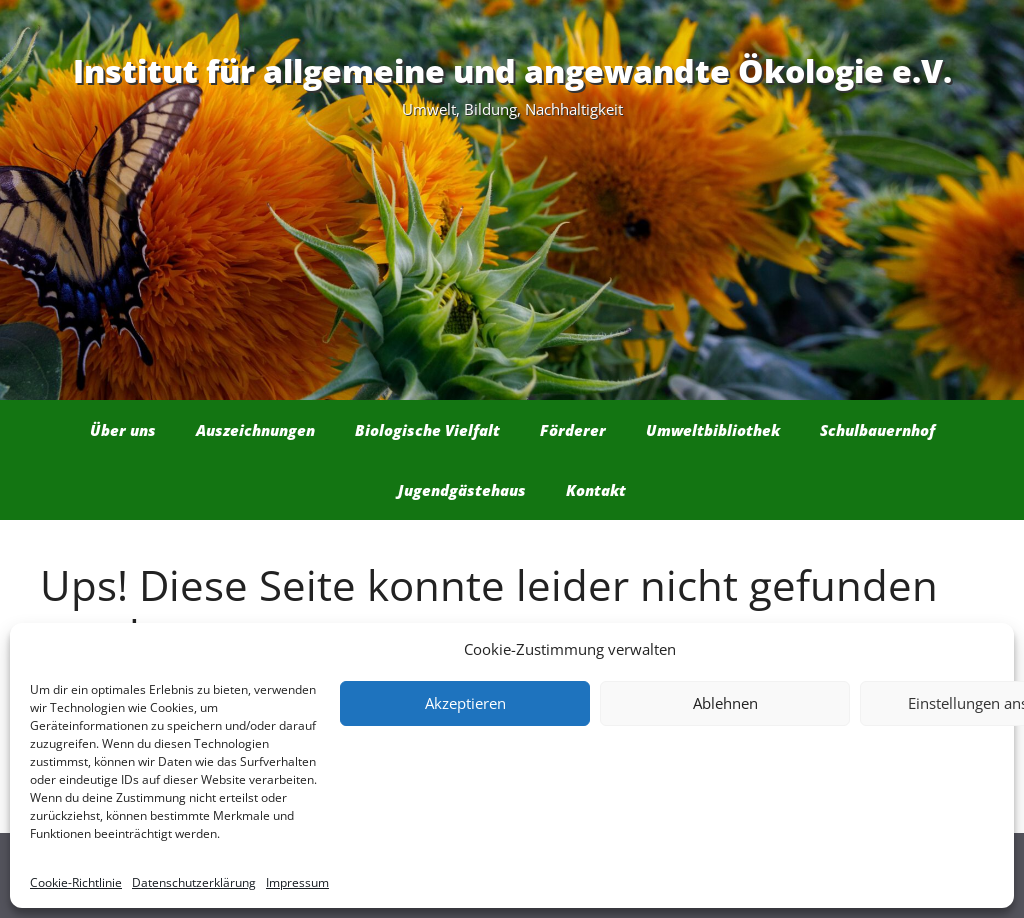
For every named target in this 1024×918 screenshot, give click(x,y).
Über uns (123, 430)
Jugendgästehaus (462, 490)
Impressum (297, 882)
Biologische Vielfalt (427, 430)
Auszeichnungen (255, 430)
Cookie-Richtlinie (76, 882)
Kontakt (596, 490)
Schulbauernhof (877, 430)
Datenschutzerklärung (194, 882)
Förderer (573, 430)
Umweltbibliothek (713, 430)
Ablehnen (725, 703)
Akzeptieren (465, 703)
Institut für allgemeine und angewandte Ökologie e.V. (512, 70)
